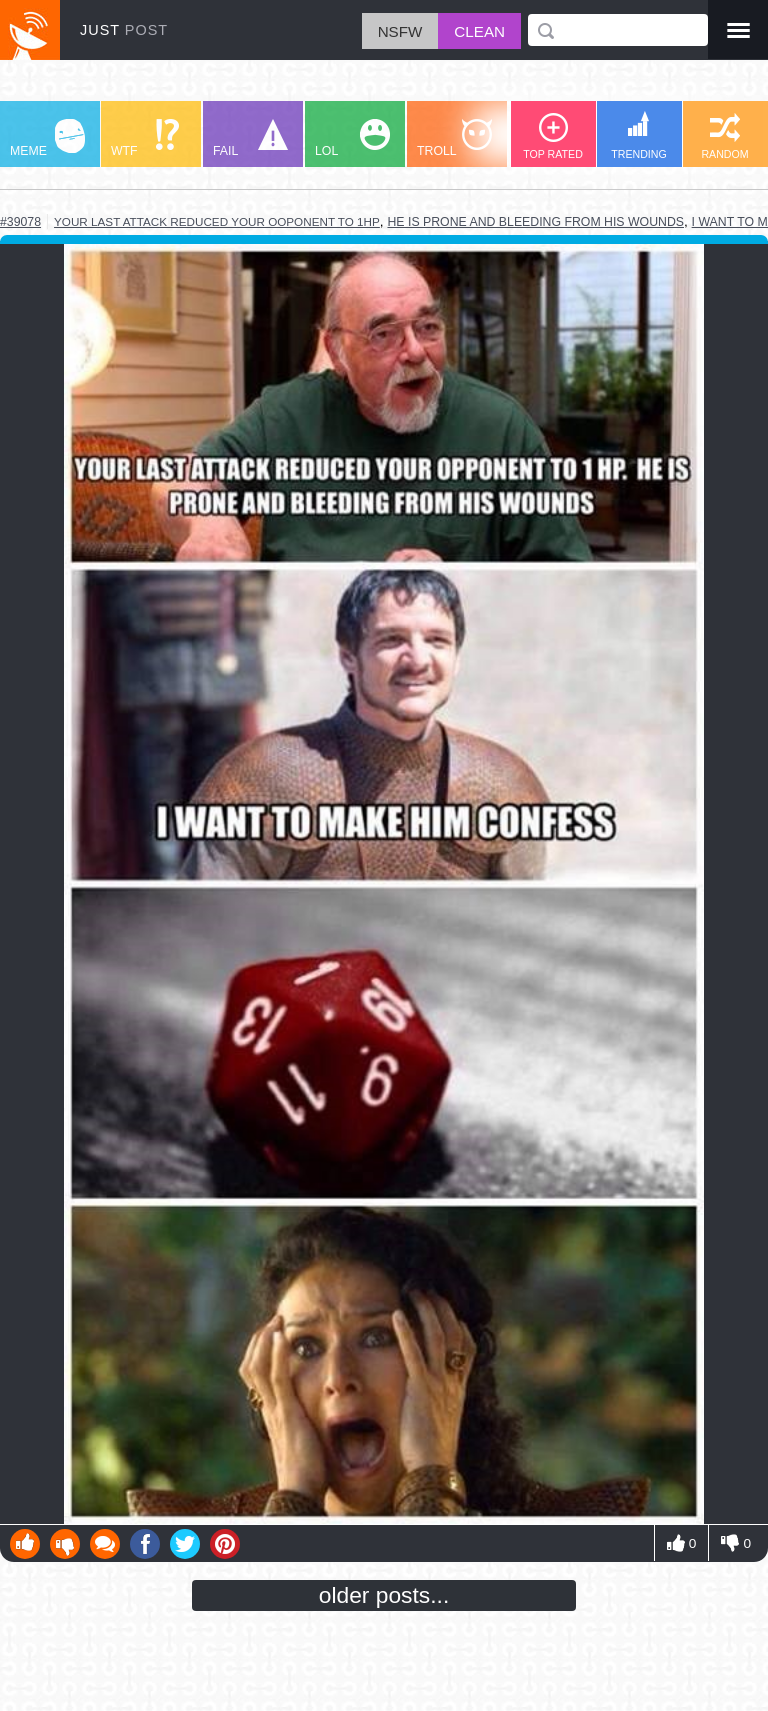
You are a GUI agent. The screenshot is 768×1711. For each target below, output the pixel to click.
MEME (47, 138)
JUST (124, 30)
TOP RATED (553, 136)
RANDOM (724, 136)
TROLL (454, 138)
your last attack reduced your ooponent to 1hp (217, 221)
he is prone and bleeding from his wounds (535, 222)
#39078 (20, 222)
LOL (352, 138)
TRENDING (639, 135)
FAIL (250, 138)
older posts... (384, 1595)
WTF (145, 138)
